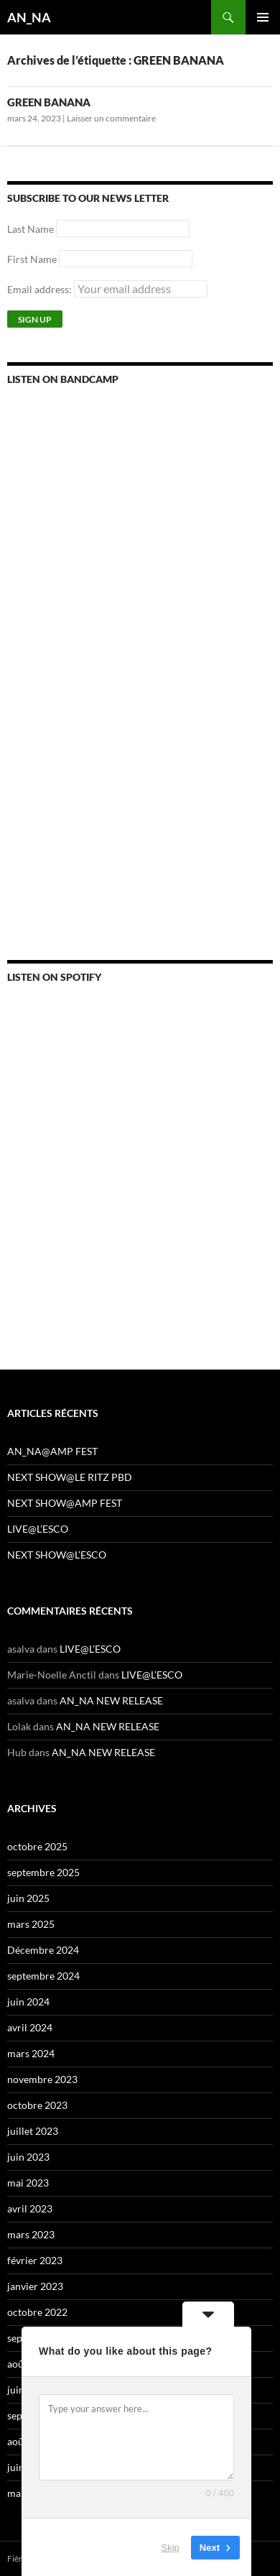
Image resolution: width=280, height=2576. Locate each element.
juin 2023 (28, 2157)
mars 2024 (31, 2053)
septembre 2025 (43, 1872)
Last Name (30, 229)
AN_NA (29, 17)
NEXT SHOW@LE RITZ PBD (69, 1477)
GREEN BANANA (48, 102)
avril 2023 (29, 2208)
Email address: (107, 289)
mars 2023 (31, 2234)
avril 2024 (29, 2027)
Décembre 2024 (43, 1950)
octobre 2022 (37, 2312)
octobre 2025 (37, 1846)
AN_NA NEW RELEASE (111, 1700)
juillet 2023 (32, 2131)
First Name (32, 259)
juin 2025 (28, 1898)
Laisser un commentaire (111, 118)
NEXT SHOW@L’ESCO (56, 1554)
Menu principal (263, 17)
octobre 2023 (37, 2105)
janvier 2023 (35, 2286)
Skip (170, 2547)
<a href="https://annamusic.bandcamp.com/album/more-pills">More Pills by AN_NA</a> (132, 570)
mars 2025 (31, 1924)
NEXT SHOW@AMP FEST (64, 1503)
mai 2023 (28, 2182)
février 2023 (34, 2260)
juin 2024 (28, 2001)
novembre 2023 (42, 2079)
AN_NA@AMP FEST (52, 1451)
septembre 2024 (43, 1976)
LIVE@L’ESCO (37, 1529)
